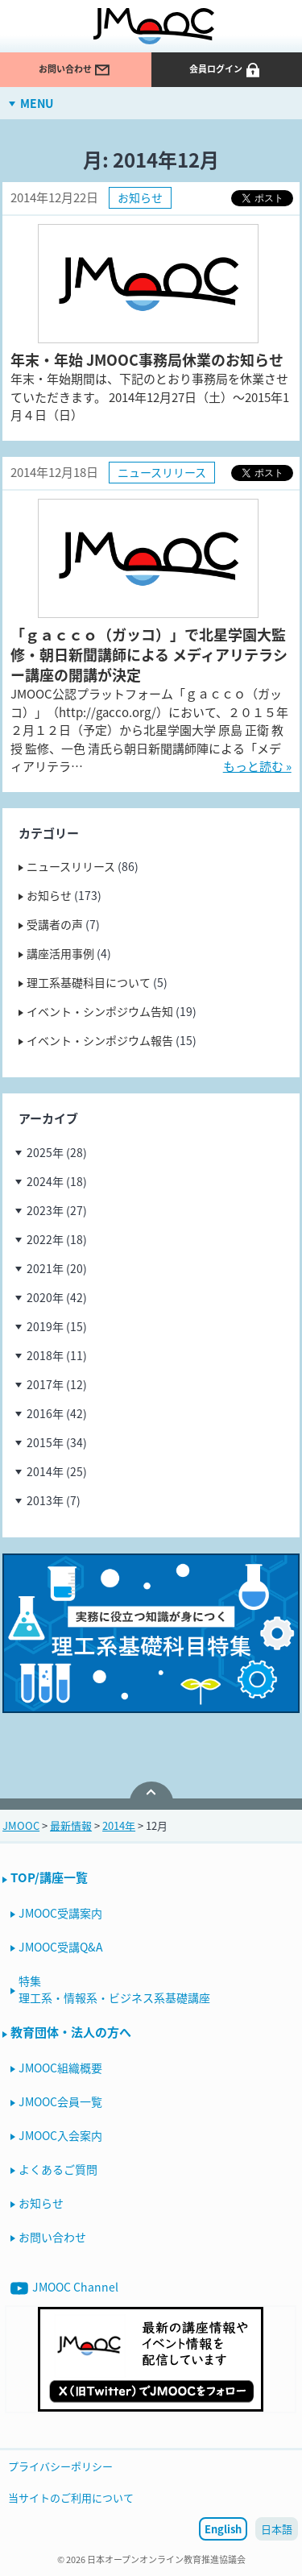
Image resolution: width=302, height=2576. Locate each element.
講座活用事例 (60, 953)
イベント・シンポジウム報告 (100, 1040)
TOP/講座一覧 (49, 1877)
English (223, 2529)
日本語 (276, 2529)
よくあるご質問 (58, 2169)
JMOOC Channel (64, 2288)
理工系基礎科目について (89, 982)
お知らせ (140, 197)
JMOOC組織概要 (60, 2068)
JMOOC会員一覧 (60, 2101)
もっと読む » (257, 766)
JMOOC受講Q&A (61, 1947)
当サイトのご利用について (71, 2497)
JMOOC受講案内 (60, 1913)
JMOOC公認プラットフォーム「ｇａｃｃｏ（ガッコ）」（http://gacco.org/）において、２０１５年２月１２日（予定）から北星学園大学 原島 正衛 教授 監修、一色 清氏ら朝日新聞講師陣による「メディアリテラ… (149, 730)
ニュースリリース (162, 472)
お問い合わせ (75, 70)
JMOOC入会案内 (60, 2135)
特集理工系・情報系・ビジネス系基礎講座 (114, 1989)
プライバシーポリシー (60, 2466)
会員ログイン (225, 70)
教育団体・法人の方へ (70, 2032)
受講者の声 (55, 924)
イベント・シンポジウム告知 (100, 1011)
